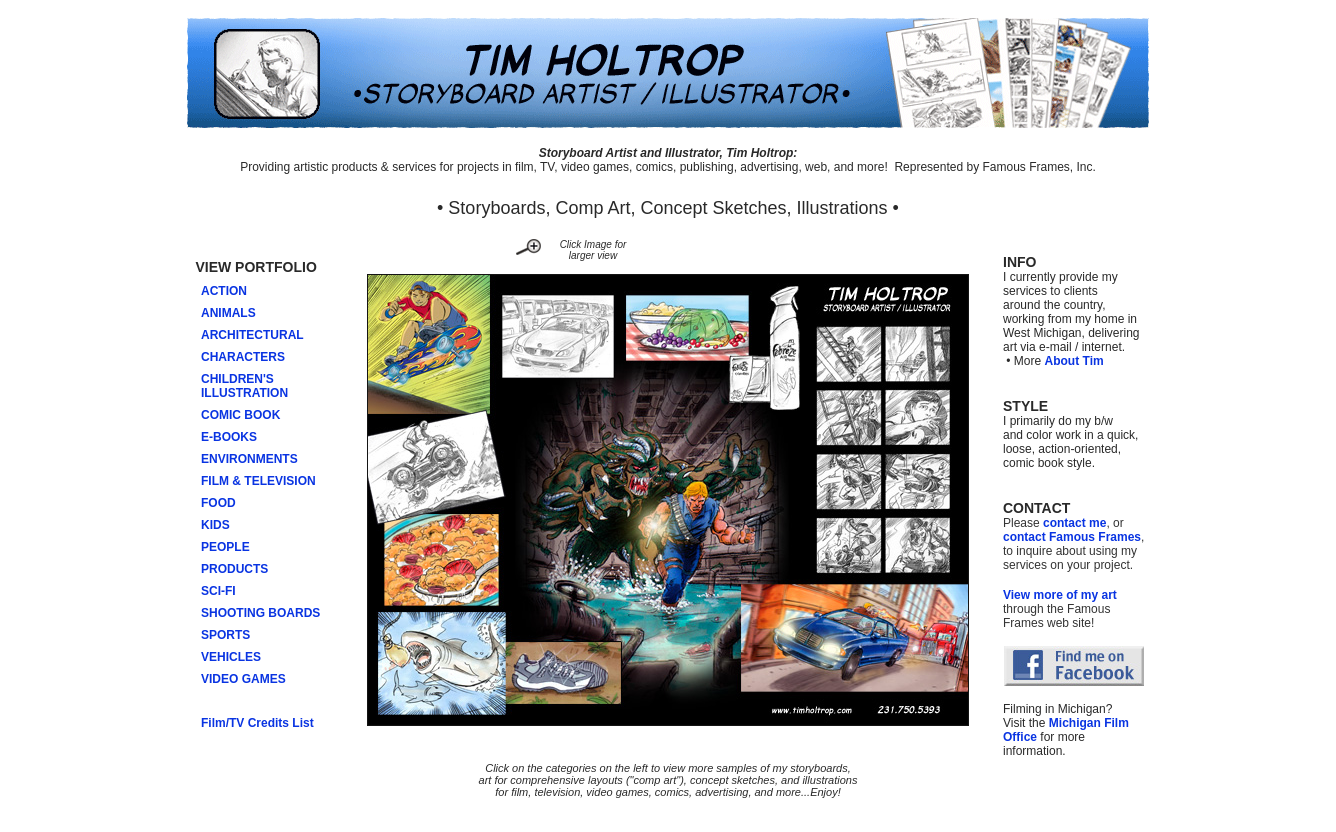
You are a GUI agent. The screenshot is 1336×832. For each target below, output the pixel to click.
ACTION (224, 291)
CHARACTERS (243, 357)
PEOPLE (225, 547)
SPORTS (225, 635)
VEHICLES (231, 657)
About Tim (1074, 361)
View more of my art (1060, 595)
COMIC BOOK (240, 415)
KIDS (215, 525)
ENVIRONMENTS (249, 459)
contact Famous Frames (1072, 537)
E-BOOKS (229, 437)
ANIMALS (228, 313)
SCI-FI (218, 591)
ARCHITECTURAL (252, 335)
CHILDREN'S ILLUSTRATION (239, 386)
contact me (1074, 523)
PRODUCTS (234, 569)
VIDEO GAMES (243, 679)
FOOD (218, 503)
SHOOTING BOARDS (260, 613)
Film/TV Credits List (257, 723)
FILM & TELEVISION (258, 481)
